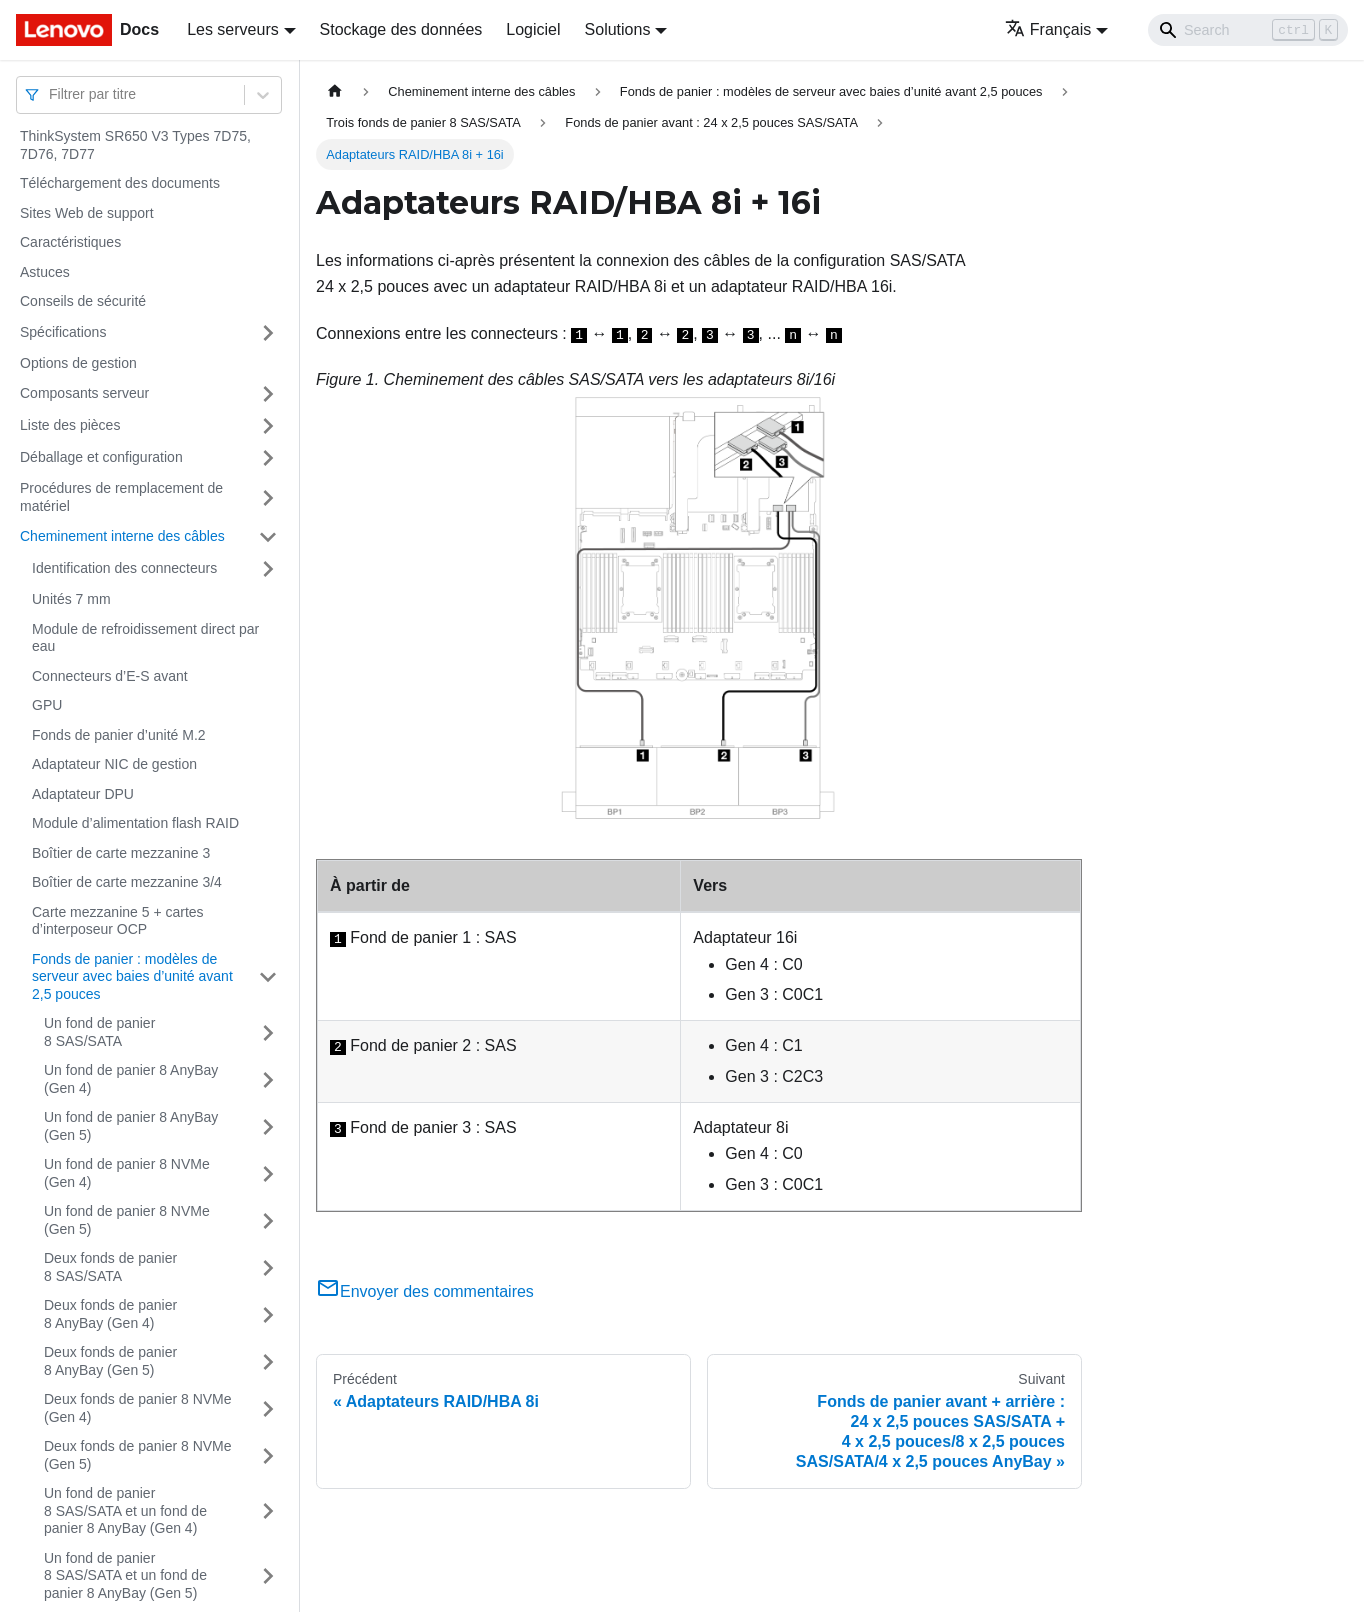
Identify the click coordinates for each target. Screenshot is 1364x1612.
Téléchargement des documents (120, 183)
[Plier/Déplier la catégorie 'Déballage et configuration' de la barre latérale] (268, 458)
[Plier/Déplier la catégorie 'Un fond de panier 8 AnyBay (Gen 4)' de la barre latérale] (268, 1079)
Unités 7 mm (71, 599)
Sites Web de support (87, 213)
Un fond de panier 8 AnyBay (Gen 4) (131, 1079)
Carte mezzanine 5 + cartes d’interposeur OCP (118, 921)
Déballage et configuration (101, 457)
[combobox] (51, 94)
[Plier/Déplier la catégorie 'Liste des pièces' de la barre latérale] (268, 426)
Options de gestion (78, 363)
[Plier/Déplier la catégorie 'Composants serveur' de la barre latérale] (268, 394)
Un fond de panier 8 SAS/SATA (99, 1032)
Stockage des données (401, 29)
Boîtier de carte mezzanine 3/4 (127, 882)
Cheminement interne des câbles (122, 536)
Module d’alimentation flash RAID (135, 823)
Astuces (45, 272)
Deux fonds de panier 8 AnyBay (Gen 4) (110, 1314)
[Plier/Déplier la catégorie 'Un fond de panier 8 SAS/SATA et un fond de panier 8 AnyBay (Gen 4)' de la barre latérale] (268, 1511)
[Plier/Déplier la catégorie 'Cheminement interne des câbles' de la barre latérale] (268, 537)
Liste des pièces (70, 425)
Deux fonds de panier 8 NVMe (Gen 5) (138, 1455)
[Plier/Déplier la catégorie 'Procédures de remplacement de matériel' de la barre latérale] (268, 497)
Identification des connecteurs (124, 568)
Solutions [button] (618, 29)
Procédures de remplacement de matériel (121, 497)
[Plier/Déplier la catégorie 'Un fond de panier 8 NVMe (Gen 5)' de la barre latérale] (268, 1220)
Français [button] (1048, 29)
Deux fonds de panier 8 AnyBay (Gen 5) (110, 1361)
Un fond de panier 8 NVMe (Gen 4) (127, 1173)
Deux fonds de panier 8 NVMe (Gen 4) (138, 1408)
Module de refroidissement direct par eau (145, 638)
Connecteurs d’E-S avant (110, 676)
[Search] (1248, 30)
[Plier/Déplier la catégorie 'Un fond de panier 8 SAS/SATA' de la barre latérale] (268, 1032)
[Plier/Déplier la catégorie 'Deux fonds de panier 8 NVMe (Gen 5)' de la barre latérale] (268, 1455)
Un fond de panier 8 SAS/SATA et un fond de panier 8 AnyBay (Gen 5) (125, 1575)
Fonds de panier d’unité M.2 (119, 735)
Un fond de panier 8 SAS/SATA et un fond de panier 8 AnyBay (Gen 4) (125, 1510)
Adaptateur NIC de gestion (114, 764)
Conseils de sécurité (83, 301)
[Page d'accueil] (335, 91)
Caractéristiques (70, 242)
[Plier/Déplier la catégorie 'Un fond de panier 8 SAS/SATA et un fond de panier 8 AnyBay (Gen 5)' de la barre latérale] (268, 1576)
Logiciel (533, 29)
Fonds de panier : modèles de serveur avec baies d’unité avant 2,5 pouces (132, 976)
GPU (47, 705)
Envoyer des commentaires (425, 1291)
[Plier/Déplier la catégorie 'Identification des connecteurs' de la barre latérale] (268, 569)
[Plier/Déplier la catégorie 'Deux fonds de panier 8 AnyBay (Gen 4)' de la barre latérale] (268, 1314)
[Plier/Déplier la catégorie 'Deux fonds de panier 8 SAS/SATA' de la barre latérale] (268, 1267)
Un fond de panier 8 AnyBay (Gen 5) (131, 1126)
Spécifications (63, 332)
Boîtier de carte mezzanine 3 (121, 853)
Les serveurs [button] (233, 29)
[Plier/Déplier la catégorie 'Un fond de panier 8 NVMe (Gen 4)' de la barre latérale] (268, 1173)
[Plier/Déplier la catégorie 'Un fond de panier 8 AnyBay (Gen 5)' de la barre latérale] (268, 1126)
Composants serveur (84, 393)
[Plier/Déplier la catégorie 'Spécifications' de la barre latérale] (268, 333)
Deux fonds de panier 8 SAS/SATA (110, 1267)
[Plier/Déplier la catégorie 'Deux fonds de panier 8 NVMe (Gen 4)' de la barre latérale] (268, 1408)
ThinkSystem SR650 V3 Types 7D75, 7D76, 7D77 (135, 145)
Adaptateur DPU (83, 794)
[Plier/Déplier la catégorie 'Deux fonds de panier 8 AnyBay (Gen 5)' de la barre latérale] (268, 1361)
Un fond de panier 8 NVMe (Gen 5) (127, 1220)
